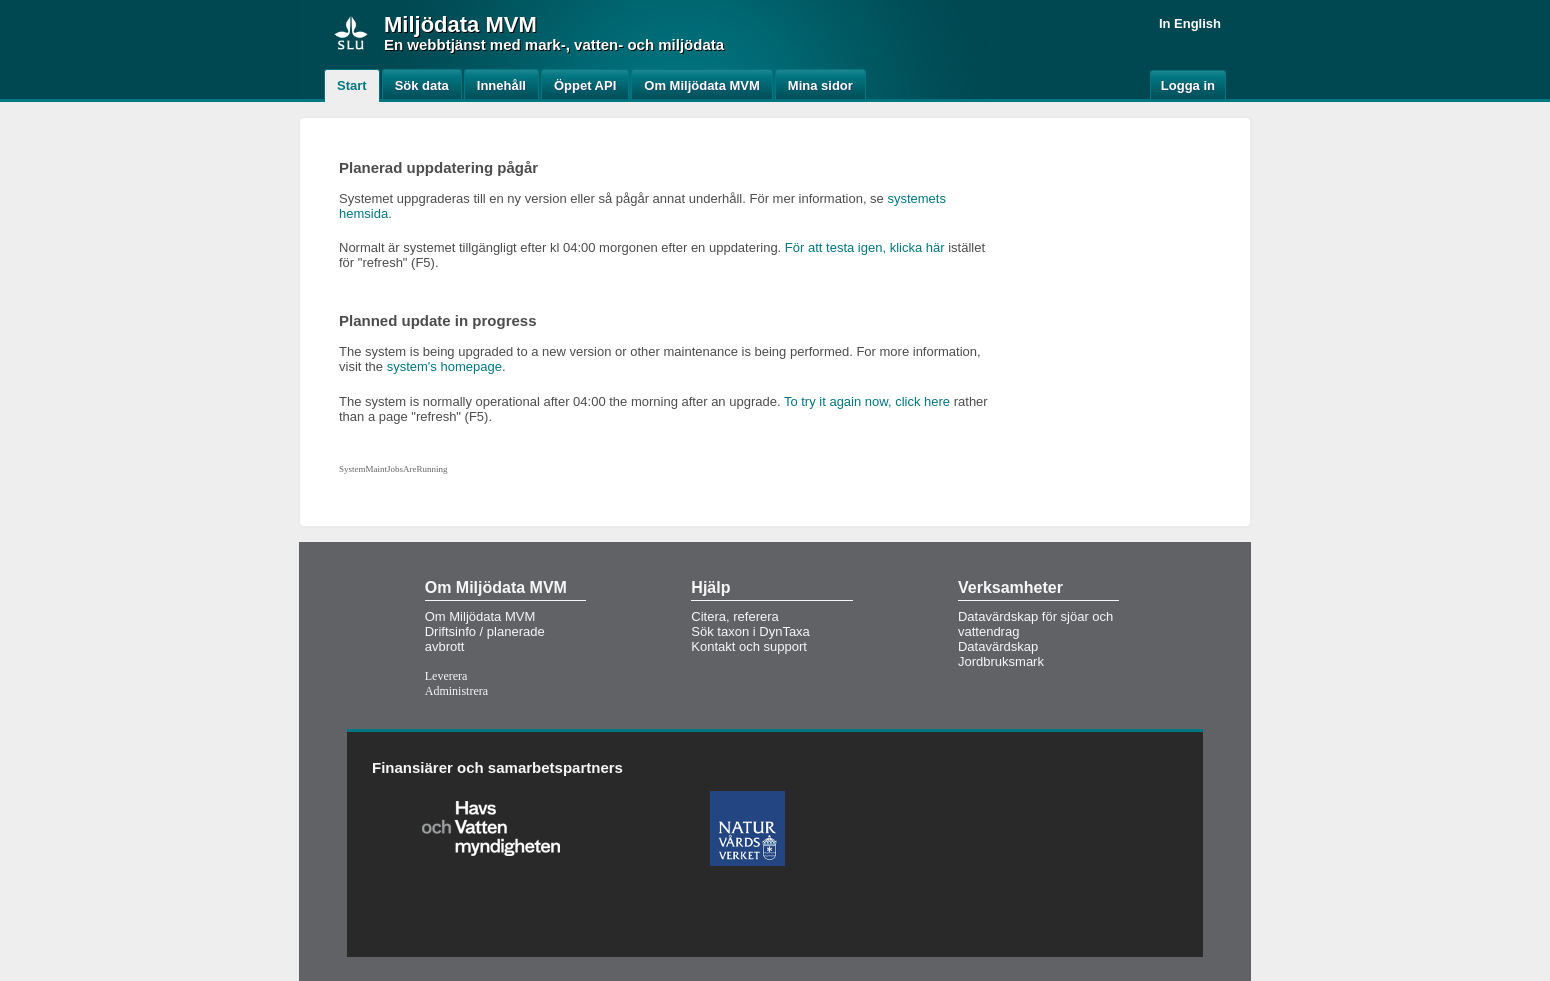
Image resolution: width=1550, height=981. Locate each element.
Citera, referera (734, 616)
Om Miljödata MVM (480, 616)
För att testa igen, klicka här (865, 247)
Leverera (446, 676)
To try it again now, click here (867, 401)
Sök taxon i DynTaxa (750, 631)
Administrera (456, 691)
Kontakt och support (749, 646)
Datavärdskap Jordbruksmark (1001, 654)
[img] (351, 33)
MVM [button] (510, 24)
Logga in (1188, 85)
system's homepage (444, 366)
